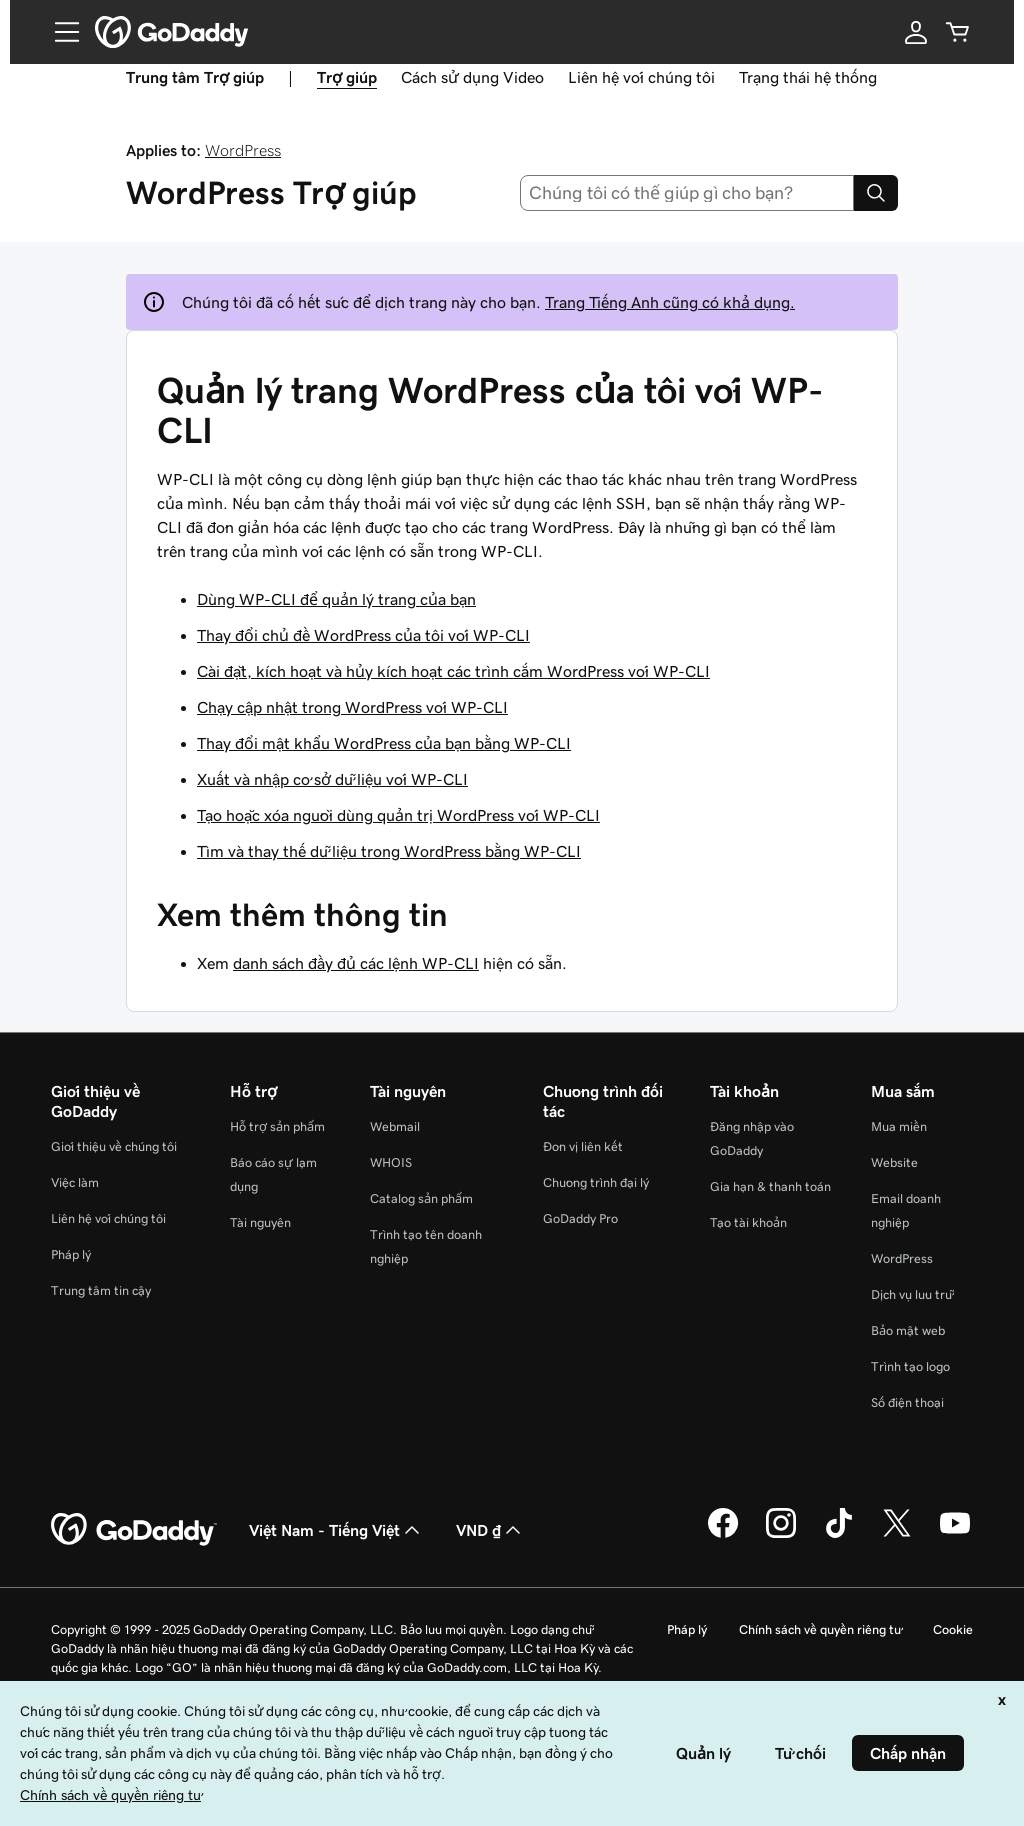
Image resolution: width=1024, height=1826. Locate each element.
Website (894, 1162)
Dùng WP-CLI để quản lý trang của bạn (336, 599)
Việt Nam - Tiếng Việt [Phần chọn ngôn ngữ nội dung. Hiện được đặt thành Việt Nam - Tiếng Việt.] (336, 1530)
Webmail (395, 1126)
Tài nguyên (260, 1222)
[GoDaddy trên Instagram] (781, 1535)
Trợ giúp (347, 77)
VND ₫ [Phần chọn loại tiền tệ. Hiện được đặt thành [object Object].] (490, 1530)
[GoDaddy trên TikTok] (839, 1535)
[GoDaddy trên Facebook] (723, 1535)
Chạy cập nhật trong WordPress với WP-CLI (352, 707)
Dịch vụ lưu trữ (911, 1294)
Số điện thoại (907, 1402)
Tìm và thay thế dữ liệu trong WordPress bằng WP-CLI (389, 851)
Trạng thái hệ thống (808, 77)
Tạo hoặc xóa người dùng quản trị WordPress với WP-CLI (398, 815)
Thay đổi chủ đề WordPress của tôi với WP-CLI (363, 635)
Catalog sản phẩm (421, 1198)
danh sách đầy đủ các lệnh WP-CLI (356, 963)
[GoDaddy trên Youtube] (955, 1535)
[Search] (876, 193)
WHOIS (391, 1162)
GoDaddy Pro (580, 1218)
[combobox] (687, 193)
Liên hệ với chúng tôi (641, 77)
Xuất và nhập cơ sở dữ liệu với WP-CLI (332, 779)
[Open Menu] (59, 32)
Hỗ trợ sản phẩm (277, 1126)
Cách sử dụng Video (472, 77)
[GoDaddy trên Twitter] (897, 1535)
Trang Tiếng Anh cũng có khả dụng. (670, 302)
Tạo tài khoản (748, 1222)
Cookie (953, 1629)
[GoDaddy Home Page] (134, 1530)
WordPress (243, 150)
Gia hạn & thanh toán (770, 1186)
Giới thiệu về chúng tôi (114, 1146)
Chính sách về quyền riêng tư (820, 1629)
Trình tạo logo (910, 1366)
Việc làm (75, 1182)
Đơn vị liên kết (583, 1146)
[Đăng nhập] (916, 32)
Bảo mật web (908, 1330)
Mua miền (899, 1126)
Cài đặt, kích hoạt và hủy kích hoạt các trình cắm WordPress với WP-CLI (453, 671)
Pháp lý (71, 1254)
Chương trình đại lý (596, 1182)
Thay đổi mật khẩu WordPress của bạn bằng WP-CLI (384, 743)
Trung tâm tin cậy (101, 1290)
